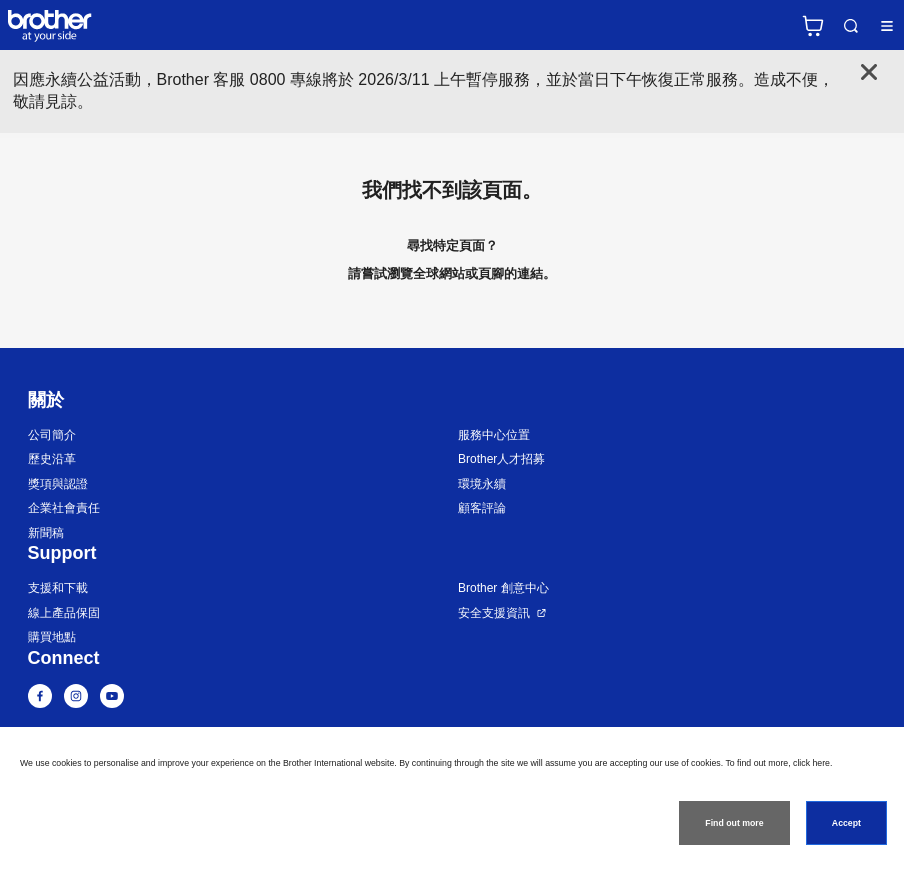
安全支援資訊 (494, 613)
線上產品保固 (64, 613)
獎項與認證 (58, 484)
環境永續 (482, 484)
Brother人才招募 (501, 459)
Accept (846, 823)
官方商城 (813, 26)
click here (811, 763)
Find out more (734, 823)
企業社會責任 (64, 508)
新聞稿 (46, 533)
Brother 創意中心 (503, 588)
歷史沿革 (52, 459)
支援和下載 (58, 588)
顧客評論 (482, 508)
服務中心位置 (494, 435)
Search (851, 26)
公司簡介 (52, 435)
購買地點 (52, 637)
